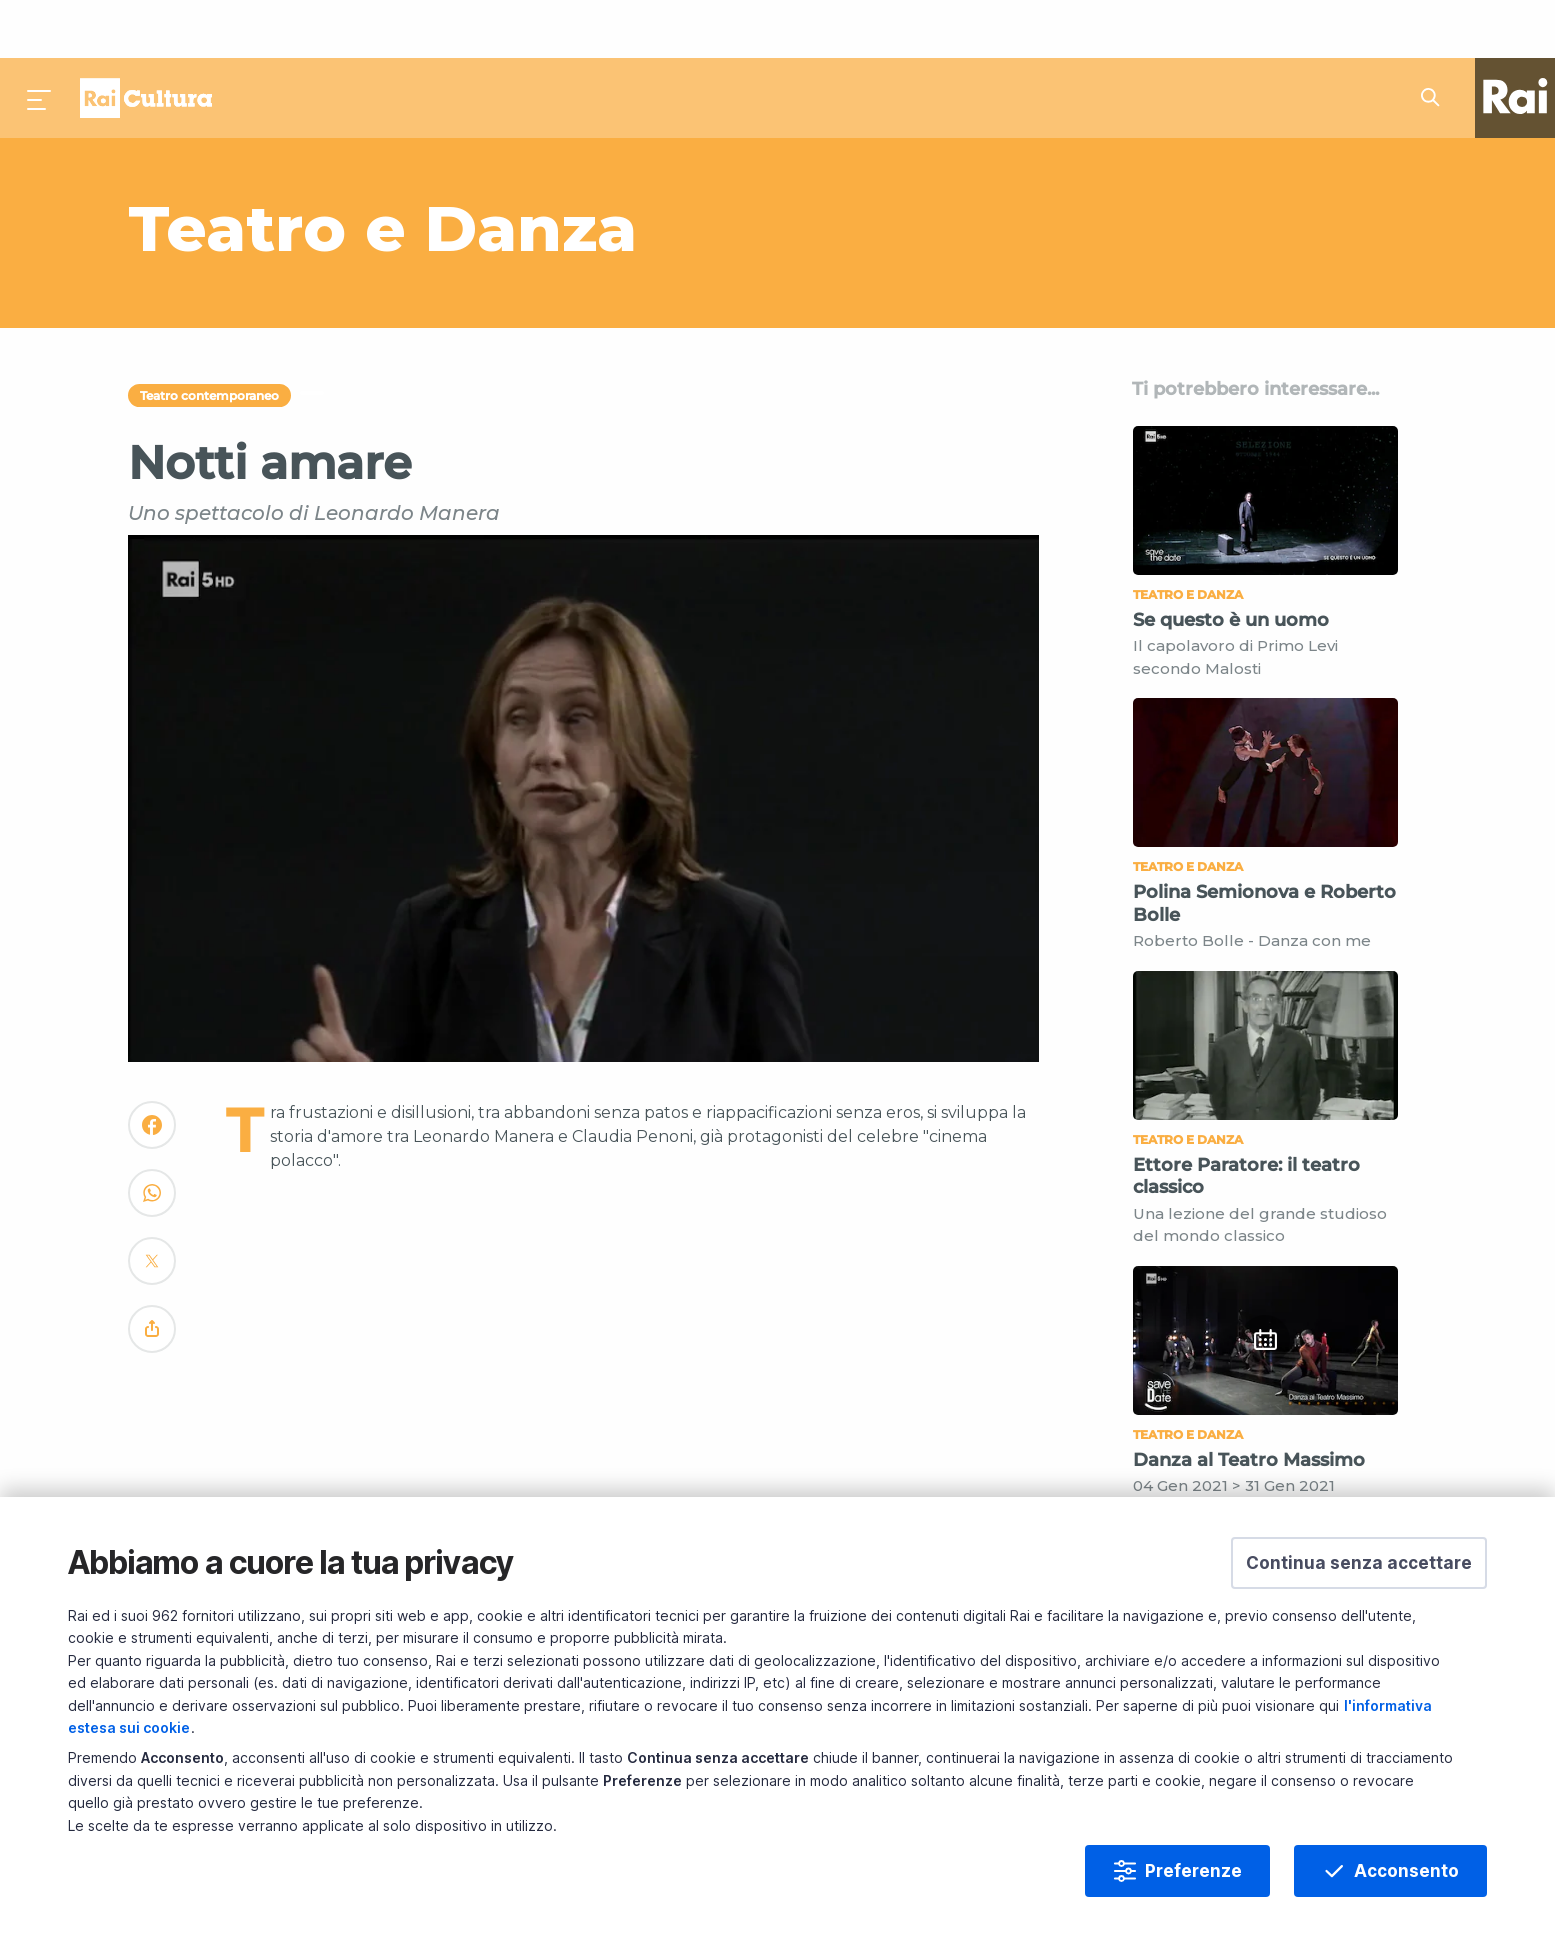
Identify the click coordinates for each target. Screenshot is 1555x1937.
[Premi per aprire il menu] (40, 40)
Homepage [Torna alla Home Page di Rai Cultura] (146, 40)
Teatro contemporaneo (209, 337)
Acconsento (1406, 1871)
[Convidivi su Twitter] (152, 1211)
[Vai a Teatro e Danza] (561, 170)
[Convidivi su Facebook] (152, 1075)
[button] (1359, 1563)
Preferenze (1193, 1871)
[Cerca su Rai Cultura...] (1436, 40)
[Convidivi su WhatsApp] (152, 1143)
